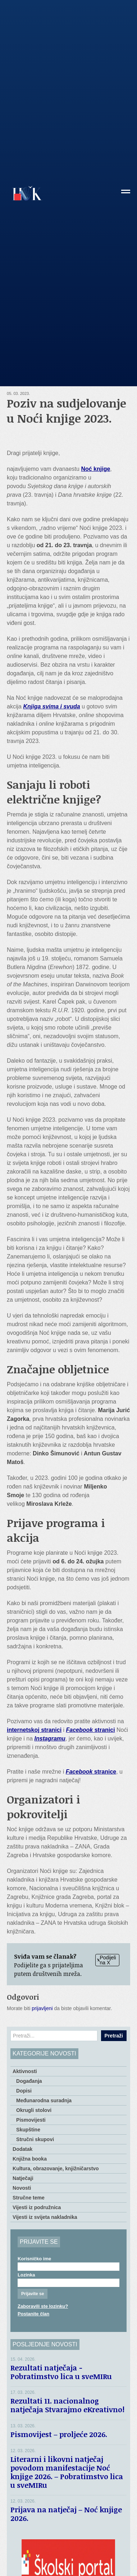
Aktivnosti (25, 2071)
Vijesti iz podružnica (37, 2207)
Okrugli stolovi (33, 2110)
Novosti (22, 2188)
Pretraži (114, 2036)
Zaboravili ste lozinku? (43, 2306)
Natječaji (23, 2178)
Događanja (29, 2081)
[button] (125, 194)
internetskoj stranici (34, 1730)
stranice (91, 1772)
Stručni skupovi (35, 2139)
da (76, 706)
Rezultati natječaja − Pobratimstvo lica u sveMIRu (62, 2372)
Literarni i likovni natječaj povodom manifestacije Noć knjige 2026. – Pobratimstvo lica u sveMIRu (66, 2472)
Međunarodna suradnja (44, 2100)
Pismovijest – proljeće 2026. (58, 2434)
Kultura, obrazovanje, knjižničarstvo (56, 2168)
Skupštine (28, 2130)
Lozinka (26, 2275)
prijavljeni (42, 2008)
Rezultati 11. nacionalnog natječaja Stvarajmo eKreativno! (67, 2405)
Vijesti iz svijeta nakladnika (45, 2217)
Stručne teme (29, 2198)
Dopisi (24, 2091)
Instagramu (50, 1738)
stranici (90, 1730)
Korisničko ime (34, 2258)
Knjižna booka (30, 2159)
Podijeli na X (106, 1960)
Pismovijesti (31, 2120)
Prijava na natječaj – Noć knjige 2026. (66, 2513)
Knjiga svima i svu (48, 706)
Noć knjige (95, 469)
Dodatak (22, 2149)
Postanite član (33, 2313)
